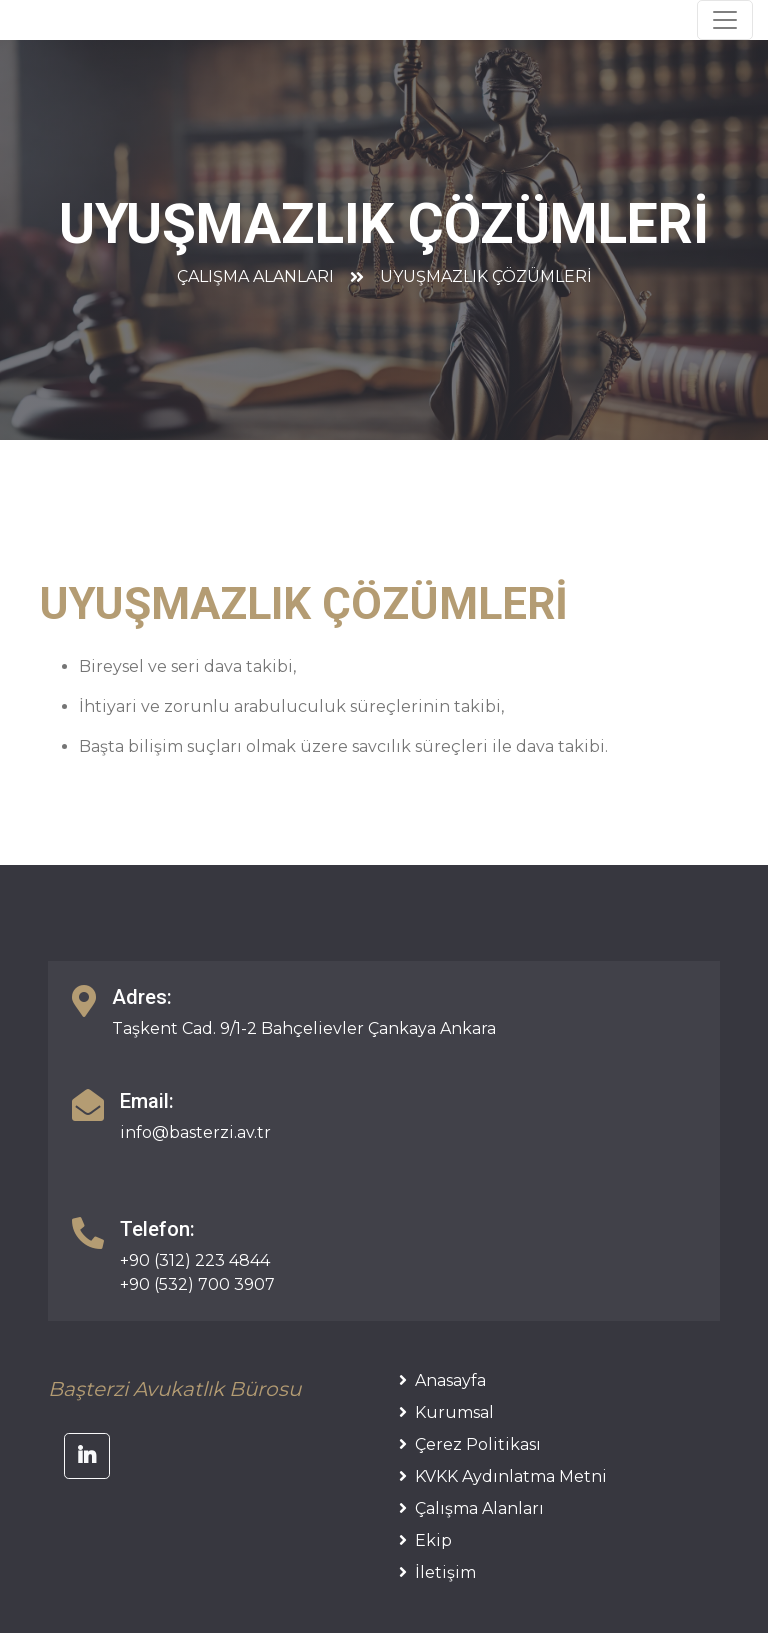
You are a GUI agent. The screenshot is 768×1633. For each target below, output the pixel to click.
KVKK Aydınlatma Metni (503, 1476)
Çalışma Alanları (255, 276)
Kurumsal (446, 1412)
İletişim (437, 1572)
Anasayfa (442, 1380)
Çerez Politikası (470, 1444)
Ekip (425, 1540)
